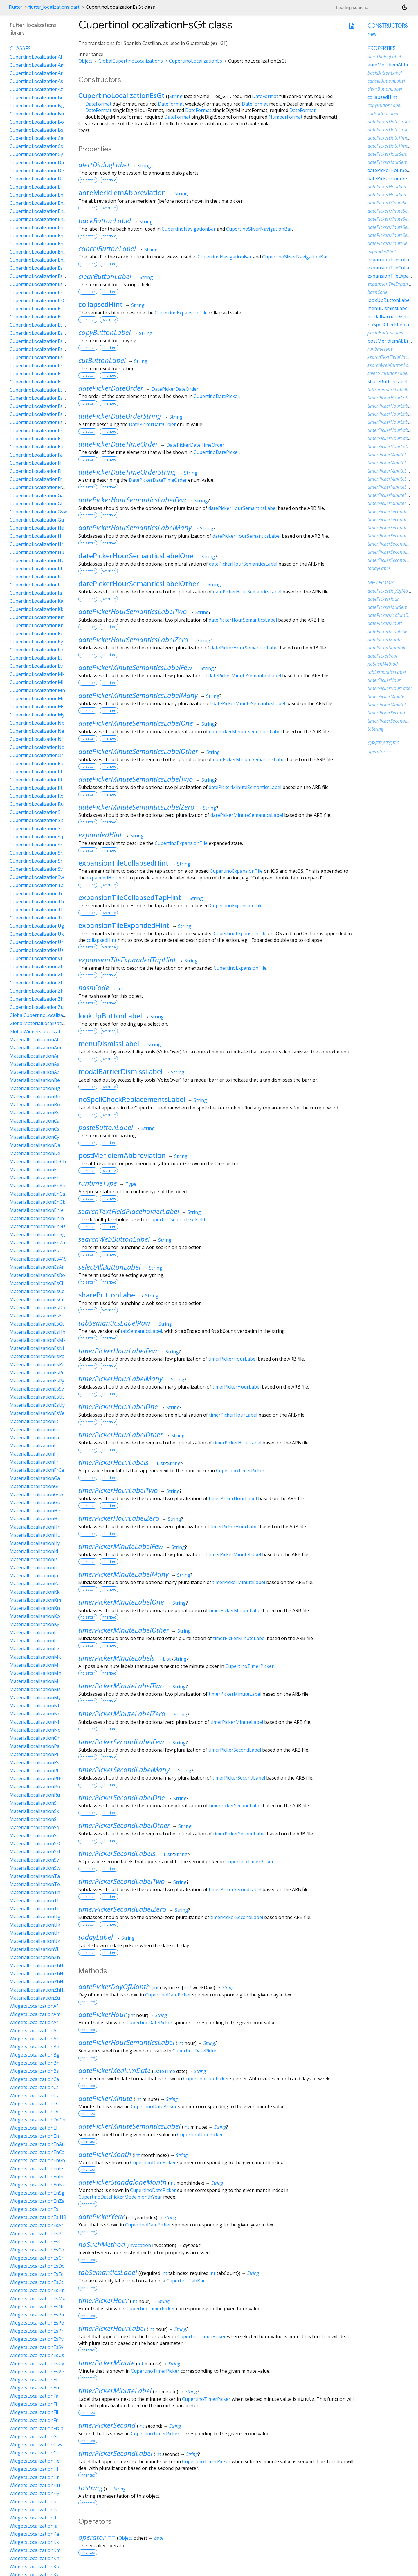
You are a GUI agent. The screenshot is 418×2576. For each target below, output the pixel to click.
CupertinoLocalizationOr (36, 755)
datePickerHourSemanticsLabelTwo (132, 611)
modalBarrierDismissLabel (120, 1071)
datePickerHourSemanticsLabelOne (135, 555)
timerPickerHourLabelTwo (118, 1490)
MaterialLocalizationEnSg (37, 1234)
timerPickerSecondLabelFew (121, 1741)
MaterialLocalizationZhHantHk (43, 1981)
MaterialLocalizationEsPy (37, 1380)
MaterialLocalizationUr (35, 1933)
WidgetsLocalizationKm (35, 2550)
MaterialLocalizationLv (34, 1648)
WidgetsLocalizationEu (34, 2388)
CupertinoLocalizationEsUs (39, 414)
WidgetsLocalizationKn (34, 2558)
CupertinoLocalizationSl (36, 828)
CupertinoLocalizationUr (36, 942)
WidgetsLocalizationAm (35, 2014)
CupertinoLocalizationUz (37, 950)
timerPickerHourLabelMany (120, 1378)
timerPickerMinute (106, 2362)
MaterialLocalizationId (34, 1551)
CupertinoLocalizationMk (37, 674)
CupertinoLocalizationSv (36, 869)
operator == (97, 2537)
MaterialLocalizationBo (35, 1104)
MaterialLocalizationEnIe (37, 1210)
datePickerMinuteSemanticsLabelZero (136, 807)
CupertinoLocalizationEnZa (39, 260)
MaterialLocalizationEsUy (37, 1405)
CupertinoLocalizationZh (37, 966)
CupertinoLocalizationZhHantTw (45, 999)
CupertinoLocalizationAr (36, 73)
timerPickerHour (103, 2300)
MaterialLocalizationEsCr (37, 1299)
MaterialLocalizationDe (35, 1153)
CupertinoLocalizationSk (36, 820)
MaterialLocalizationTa (35, 1876)
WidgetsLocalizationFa (34, 2396)
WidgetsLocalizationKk (34, 2542)
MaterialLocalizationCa (35, 1121)
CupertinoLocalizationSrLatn (41, 861)
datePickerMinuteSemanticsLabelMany (138, 695)
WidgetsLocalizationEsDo (37, 2266)
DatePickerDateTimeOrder (195, 445)
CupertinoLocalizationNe (37, 731)
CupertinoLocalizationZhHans (42, 974)
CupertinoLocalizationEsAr (39, 284)
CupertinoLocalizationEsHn (39, 349)
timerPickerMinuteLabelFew (120, 1546)
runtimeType (97, 1183)
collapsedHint (100, 304)
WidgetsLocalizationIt (33, 2518)
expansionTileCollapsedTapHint (129, 897)
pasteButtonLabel (105, 1127)
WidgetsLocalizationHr (34, 2477)
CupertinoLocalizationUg (37, 926)
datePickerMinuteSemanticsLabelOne (135, 723)
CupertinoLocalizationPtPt (38, 788)
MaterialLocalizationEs (34, 1251)
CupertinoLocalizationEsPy (39, 398)
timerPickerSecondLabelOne (121, 1797)
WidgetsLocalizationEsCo (37, 2249)
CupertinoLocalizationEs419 (40, 276)
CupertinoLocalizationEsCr (39, 317)
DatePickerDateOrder (175, 389)
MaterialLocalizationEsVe (37, 1413)
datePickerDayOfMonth (114, 1986)
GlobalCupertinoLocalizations (130, 61)
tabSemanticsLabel (141, 1331)
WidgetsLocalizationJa (33, 2526)
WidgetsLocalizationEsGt (36, 2282)
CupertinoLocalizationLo (36, 650)
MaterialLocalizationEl (34, 1169)
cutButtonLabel (102, 360)
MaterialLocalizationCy (34, 1137)
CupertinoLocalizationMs (37, 706)
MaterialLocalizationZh (35, 1957)
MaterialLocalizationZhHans (40, 1965)
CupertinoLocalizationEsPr (39, 390)
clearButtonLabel (104, 276)
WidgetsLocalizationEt (34, 2379)
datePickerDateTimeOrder (118, 444)
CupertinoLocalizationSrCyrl (40, 853)
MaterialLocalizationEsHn (37, 1332)
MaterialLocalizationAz (34, 1072)
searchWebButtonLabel (114, 1239)
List (161, 1463)
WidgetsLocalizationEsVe (37, 2371)
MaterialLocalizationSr (34, 1835)
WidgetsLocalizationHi (34, 2469)
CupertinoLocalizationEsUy (39, 422)
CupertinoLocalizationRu (37, 804)
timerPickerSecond (107, 2425)
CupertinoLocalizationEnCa (39, 211)
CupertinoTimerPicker (240, 1470)
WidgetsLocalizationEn (34, 2136)
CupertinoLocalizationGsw (38, 511)
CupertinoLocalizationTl (36, 909)
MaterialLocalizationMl (35, 1665)
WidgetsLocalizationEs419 (38, 2217)
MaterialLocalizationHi (34, 1519)
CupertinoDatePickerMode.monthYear (120, 2197)
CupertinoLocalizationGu (37, 520)
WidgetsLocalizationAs (34, 2030)
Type (130, 1184)
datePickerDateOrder (110, 388)
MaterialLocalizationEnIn (37, 1218)
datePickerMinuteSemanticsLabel (244, 675)
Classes (20, 49)
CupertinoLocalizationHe (37, 528)
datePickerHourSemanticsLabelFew (132, 499)
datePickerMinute (105, 2098)
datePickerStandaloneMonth (122, 2182)
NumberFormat (285, 117)
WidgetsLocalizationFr (34, 2420)
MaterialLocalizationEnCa (37, 1194)
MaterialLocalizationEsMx (38, 1340)
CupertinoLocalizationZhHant (42, 983)
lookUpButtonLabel (110, 1015)
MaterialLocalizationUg (35, 1917)
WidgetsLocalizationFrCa (36, 2428)
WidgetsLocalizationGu (35, 2453)
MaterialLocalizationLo (35, 1632)
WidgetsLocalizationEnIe (36, 2168)
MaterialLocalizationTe (35, 1884)
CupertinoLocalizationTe (37, 893)
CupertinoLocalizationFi (35, 463)
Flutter (15, 7)
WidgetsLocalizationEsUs (37, 2355)
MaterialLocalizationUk (35, 1925)
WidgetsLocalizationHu (35, 2485)
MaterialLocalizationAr (34, 1056)
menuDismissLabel (108, 1043)
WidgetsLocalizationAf (34, 2006)
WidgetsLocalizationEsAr (36, 2225)
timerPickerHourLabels (113, 1462)
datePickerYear (101, 2216)
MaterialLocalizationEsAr (37, 1267)
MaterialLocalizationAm (35, 1047)
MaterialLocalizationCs (34, 1129)
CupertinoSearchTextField (176, 1219)
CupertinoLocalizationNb (37, 723)
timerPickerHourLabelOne (118, 1406)
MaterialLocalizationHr (35, 1527)
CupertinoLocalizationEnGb (39, 219)
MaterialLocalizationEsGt (37, 1324)
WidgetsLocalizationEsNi (36, 2306)
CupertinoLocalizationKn (37, 625)
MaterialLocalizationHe (35, 1510)
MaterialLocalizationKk (35, 1592)
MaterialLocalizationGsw (36, 1494)
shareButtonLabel (107, 1294)
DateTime (164, 2071)
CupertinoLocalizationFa (36, 455)
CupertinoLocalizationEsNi (39, 365)
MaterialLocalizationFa (34, 1437)
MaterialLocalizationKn (35, 1608)
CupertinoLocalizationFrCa (39, 487)
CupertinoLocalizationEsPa (39, 373)
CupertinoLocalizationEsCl (38, 300)
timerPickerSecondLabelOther (124, 1825)
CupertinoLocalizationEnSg (39, 252)
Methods (380, 583)
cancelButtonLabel (107, 248)
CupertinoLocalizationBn (37, 114)
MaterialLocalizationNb (35, 1705)
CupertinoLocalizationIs (36, 576)
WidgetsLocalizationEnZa (37, 2201)
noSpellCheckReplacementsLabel (131, 1099)
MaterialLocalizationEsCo (37, 1291)
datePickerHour (102, 2014)
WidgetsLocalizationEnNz (37, 2185)
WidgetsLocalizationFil (34, 2412)
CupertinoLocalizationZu (37, 1007)
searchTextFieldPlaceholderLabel (128, 1211)
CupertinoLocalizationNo (37, 747)
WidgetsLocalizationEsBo (37, 2233)
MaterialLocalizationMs (35, 1689)
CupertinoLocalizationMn (37, 690)
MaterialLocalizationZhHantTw (43, 1990)
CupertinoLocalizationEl (36, 187)
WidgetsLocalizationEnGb (37, 2160)
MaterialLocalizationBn (35, 1096)
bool (158, 2538)
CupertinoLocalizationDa (37, 162)
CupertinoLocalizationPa (36, 763)
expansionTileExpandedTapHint (127, 959)
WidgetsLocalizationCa (34, 2079)
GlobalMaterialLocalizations (40, 1023)
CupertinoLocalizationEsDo (39, 325)
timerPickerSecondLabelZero (122, 1909)
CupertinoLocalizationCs (36, 146)
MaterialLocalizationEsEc (37, 1316)
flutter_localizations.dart (54, 7)
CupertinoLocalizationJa (36, 593)
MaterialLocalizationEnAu (37, 1186)
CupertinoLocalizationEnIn (39, 235)
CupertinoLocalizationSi (36, 812)
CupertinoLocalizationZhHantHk (45, 991)
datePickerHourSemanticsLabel (242, 508)
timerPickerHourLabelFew (117, 1350)
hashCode (93, 987)
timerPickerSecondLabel (234, 1750)
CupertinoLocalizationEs (195, 61)
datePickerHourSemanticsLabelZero (133, 639)
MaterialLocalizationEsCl (36, 1283)
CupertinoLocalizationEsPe (39, 382)
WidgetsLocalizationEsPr (36, 2331)
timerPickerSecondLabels (116, 1853)
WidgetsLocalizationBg (35, 2055)
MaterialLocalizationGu (35, 1502)
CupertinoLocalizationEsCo (39, 308)
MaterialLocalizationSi (34, 1803)
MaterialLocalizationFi (33, 1445)
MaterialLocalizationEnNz (38, 1226)
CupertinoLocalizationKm (37, 617)
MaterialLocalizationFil (34, 1454)
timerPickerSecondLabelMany (124, 1769)
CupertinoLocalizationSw (37, 877)
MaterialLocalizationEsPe (37, 1364)
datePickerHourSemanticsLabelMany (135, 527)
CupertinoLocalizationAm (37, 65)
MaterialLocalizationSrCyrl (38, 1843)
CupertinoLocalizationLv (36, 666)
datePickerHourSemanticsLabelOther (138, 583)
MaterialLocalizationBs (35, 1112)
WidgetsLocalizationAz (34, 2038)
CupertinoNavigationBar (189, 229)
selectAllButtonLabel (109, 1267)
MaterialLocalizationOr (35, 1738)
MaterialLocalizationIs (34, 1559)
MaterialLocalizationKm (35, 1600)
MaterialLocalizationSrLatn (39, 1852)
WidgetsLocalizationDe (35, 2111)
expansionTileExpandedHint (124, 925)
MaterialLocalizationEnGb (38, 1202)
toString (90, 2487)
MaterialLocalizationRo (35, 1787)
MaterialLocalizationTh (35, 1892)
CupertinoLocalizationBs (36, 130)
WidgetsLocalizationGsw (36, 2444)
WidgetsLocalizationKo (34, 2566)
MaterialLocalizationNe (35, 1713)
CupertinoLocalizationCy (36, 154)
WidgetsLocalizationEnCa (37, 2152)
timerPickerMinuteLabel (234, 1554)
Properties (381, 48)
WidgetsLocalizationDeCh (37, 2120)
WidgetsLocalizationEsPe (37, 2323)
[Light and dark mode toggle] (404, 7)
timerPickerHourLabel (232, 1359)
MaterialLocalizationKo (35, 1616)
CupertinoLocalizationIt (35, 585)
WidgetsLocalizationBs (34, 2071)
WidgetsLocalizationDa (35, 2103)
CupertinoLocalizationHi (36, 536)
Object (85, 61)
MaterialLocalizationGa (35, 1478)
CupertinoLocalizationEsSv (39, 406)
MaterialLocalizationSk (34, 1811)
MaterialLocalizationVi (34, 1949)
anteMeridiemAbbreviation (122, 192)
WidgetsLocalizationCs (34, 2087)
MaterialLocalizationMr (35, 1681)
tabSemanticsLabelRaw (114, 1323)
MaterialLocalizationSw (35, 1868)
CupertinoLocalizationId (36, 568)
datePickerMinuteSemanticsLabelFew (135, 667)
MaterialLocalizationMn (35, 1673)
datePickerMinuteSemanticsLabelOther (138, 751)
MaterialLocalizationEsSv (37, 1389)
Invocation (139, 2245)
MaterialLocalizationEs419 (38, 1259)
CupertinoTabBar (185, 2281)
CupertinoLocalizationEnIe (38, 227)
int (120, 988)
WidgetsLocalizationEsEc (36, 2274)
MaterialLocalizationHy (35, 1543)
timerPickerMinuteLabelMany (123, 1574)
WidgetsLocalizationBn (35, 2063)
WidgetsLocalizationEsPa (37, 2314)
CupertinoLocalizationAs (36, 81)
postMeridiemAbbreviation (122, 1155)
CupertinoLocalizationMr (37, 698)
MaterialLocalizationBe (35, 1080)
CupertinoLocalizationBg (37, 105)
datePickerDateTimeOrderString (127, 472)
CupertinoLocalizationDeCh (40, 178)
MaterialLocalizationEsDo (37, 1307)
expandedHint (100, 834)
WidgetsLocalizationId (33, 2501)
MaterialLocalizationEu (35, 1429)
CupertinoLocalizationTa (37, 885)
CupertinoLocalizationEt (36, 438)
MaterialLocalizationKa (35, 1584)
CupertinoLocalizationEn (36, 195)
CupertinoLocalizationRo (37, 796)
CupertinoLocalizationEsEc (38, 333)
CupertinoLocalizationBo (37, 122)
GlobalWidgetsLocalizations (40, 1031)
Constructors (387, 26)
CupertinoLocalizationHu (37, 552)
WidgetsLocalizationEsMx (37, 2298)
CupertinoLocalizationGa (37, 495)
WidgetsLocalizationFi (33, 2404)
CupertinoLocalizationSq (36, 836)
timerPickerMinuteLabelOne (121, 1602)
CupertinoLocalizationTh (37, 901)
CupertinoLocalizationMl (36, 682)
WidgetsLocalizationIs (33, 2509)
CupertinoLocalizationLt (36, 658)
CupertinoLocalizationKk (36, 609)
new (371, 34)
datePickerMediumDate (114, 2070)
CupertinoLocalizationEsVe (39, 430)
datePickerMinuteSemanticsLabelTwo (135, 779)
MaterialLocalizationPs (34, 1762)
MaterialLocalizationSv (34, 1860)
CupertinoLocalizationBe (37, 97)
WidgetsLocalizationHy (34, 2493)
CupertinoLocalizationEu (36, 446)
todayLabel (95, 1937)
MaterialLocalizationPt (34, 1770)
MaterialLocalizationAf (34, 1039)
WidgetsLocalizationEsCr (36, 2258)
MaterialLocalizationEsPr (37, 1372)
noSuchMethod (101, 2244)
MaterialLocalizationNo (35, 1730)
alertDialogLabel (103, 164)
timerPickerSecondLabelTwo (121, 1881)
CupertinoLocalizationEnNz (39, 243)
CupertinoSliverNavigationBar (259, 229)
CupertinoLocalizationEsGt (121, 95)
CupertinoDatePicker (216, 396)
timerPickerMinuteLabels (116, 1658)
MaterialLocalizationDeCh (38, 1161)
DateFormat (265, 96)
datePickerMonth (104, 2154)
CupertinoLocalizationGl (36, 503)
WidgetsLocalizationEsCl (36, 2241)
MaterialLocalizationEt (34, 1421)
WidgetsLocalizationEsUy (37, 2363)
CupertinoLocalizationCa (36, 138)
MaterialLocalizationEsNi (37, 1348)
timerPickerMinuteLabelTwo (121, 1685)
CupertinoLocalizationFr (36, 479)
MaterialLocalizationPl (34, 1754)
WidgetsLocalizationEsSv (36, 2347)
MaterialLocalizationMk (35, 1657)
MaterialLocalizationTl (34, 1900)
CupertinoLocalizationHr (36, 544)
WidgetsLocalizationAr (34, 2022)
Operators (383, 743)
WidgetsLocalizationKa (34, 2534)
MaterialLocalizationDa (35, 1145)
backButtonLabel (104, 220)
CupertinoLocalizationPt (36, 779)
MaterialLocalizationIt (33, 1567)
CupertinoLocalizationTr (36, 918)
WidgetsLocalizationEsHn (37, 2290)
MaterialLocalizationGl (34, 1486)
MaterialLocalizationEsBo (37, 1275)
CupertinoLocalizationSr (36, 844)
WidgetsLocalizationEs (34, 2209)
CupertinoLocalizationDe (37, 170)
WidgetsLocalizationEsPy (37, 2339)
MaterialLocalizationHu (35, 1535)
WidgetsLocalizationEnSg (37, 2193)
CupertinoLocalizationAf (36, 57)
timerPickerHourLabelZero (118, 1518)
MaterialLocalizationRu (35, 1795)
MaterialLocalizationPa (35, 1746)
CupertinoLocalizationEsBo (39, 292)
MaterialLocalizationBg (35, 1088)
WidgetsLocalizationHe (35, 2461)
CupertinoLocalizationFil (36, 471)
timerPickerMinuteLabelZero (121, 1713)
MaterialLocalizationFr (34, 1462)
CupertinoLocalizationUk (37, 934)
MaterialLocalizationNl (34, 1722)
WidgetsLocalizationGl (34, 2436)
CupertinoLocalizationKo (37, 633)
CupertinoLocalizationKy (36, 641)
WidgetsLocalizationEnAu (37, 2144)
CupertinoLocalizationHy (37, 560)
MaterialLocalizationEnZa (37, 1242)
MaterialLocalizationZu (35, 1998)
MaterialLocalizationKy (34, 1624)
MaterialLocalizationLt (34, 1640)
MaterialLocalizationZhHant (40, 1973)
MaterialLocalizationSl (34, 1819)
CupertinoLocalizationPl (36, 771)
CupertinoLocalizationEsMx (39, 357)
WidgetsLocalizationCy (34, 2095)
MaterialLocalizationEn (35, 1177)
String (176, 96)
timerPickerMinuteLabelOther (123, 1630)
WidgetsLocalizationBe (34, 2046)
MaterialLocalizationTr (34, 1908)
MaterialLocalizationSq (34, 1827)
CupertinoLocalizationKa (36, 601)
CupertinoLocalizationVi (36, 958)
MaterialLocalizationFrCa (37, 1470)
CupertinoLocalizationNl (36, 739)
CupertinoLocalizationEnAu (39, 203)
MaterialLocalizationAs (34, 1064)
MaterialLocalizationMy (35, 1697)
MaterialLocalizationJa (34, 1575)
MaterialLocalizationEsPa (37, 1356)
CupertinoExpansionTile (181, 312)
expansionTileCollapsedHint (123, 863)
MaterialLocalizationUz (35, 1941)
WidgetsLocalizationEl (33, 2128)
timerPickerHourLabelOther (120, 1434)
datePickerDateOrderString (119, 416)
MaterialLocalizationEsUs (37, 1397)
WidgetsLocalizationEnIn (36, 2176)
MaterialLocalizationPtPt (36, 1778)
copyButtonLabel (104, 332)
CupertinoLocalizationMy (37, 715)
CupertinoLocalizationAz (36, 89)
